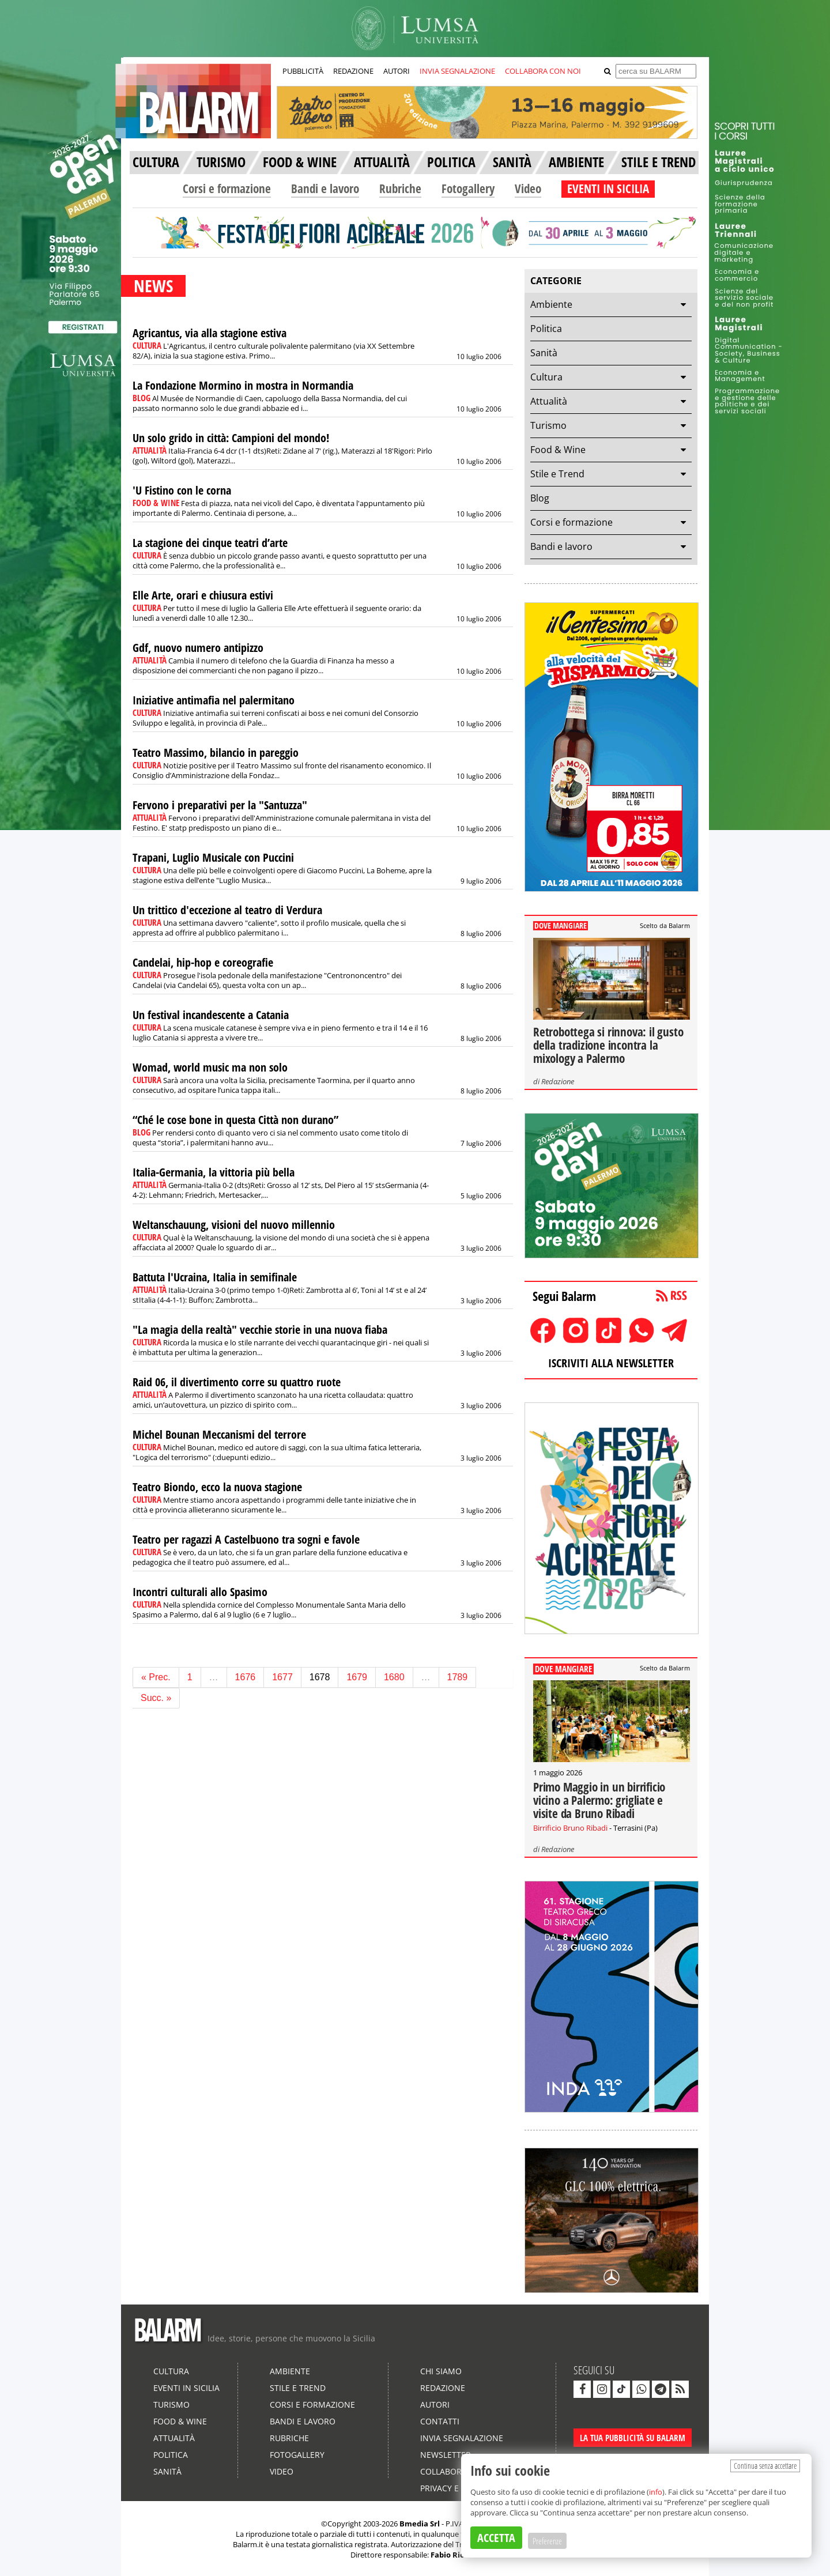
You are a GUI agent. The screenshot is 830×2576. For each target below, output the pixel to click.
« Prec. (156, 1677)
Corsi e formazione (227, 188)
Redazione (557, 1081)
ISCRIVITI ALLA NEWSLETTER (611, 1363)
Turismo (548, 425)
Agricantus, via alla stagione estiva (209, 333)
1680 (394, 1677)
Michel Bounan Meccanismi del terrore (219, 1434)
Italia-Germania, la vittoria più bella (214, 1172)
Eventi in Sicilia (186, 2387)
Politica (546, 328)
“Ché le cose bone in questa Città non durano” (235, 1119)
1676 (245, 1677)
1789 (457, 1677)
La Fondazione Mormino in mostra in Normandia (243, 385)
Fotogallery (468, 188)
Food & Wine (558, 449)
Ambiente (551, 304)
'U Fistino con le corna (182, 490)
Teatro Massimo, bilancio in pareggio (216, 752)
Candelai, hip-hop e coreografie (203, 962)
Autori (435, 2404)
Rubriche (400, 188)
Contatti (439, 2421)
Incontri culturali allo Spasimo (200, 1592)
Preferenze (547, 2541)
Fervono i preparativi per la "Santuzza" (220, 805)
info (655, 2492)
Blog (539, 498)
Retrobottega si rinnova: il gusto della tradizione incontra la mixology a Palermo (608, 1045)
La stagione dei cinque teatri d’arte (210, 542)
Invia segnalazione (461, 2437)
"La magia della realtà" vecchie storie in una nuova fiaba (260, 1329)
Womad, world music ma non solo (210, 1067)
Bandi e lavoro (325, 188)
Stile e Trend (557, 473)
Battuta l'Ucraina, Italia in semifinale (215, 1277)
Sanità (543, 352)
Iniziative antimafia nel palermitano (214, 700)
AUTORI (396, 71)
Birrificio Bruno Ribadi (570, 1828)
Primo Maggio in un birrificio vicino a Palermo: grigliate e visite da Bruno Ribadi (599, 1800)
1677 (282, 1677)
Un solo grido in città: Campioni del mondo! (231, 438)
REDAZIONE (353, 71)
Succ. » (156, 1698)
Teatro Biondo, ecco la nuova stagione (217, 1487)
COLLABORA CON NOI (543, 71)
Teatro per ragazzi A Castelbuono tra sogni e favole (246, 1539)
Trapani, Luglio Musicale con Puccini (213, 857)
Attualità (548, 401)
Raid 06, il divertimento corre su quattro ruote (237, 1382)
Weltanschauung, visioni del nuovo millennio (234, 1224)
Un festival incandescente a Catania (211, 1015)
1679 (356, 1677)
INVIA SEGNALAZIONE (457, 71)
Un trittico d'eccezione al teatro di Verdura (227, 910)
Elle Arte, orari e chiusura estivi (203, 595)
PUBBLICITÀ (302, 71)
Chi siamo (441, 2371)
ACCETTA (496, 2537)
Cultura (546, 377)
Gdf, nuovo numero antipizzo (198, 647)
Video (528, 188)
